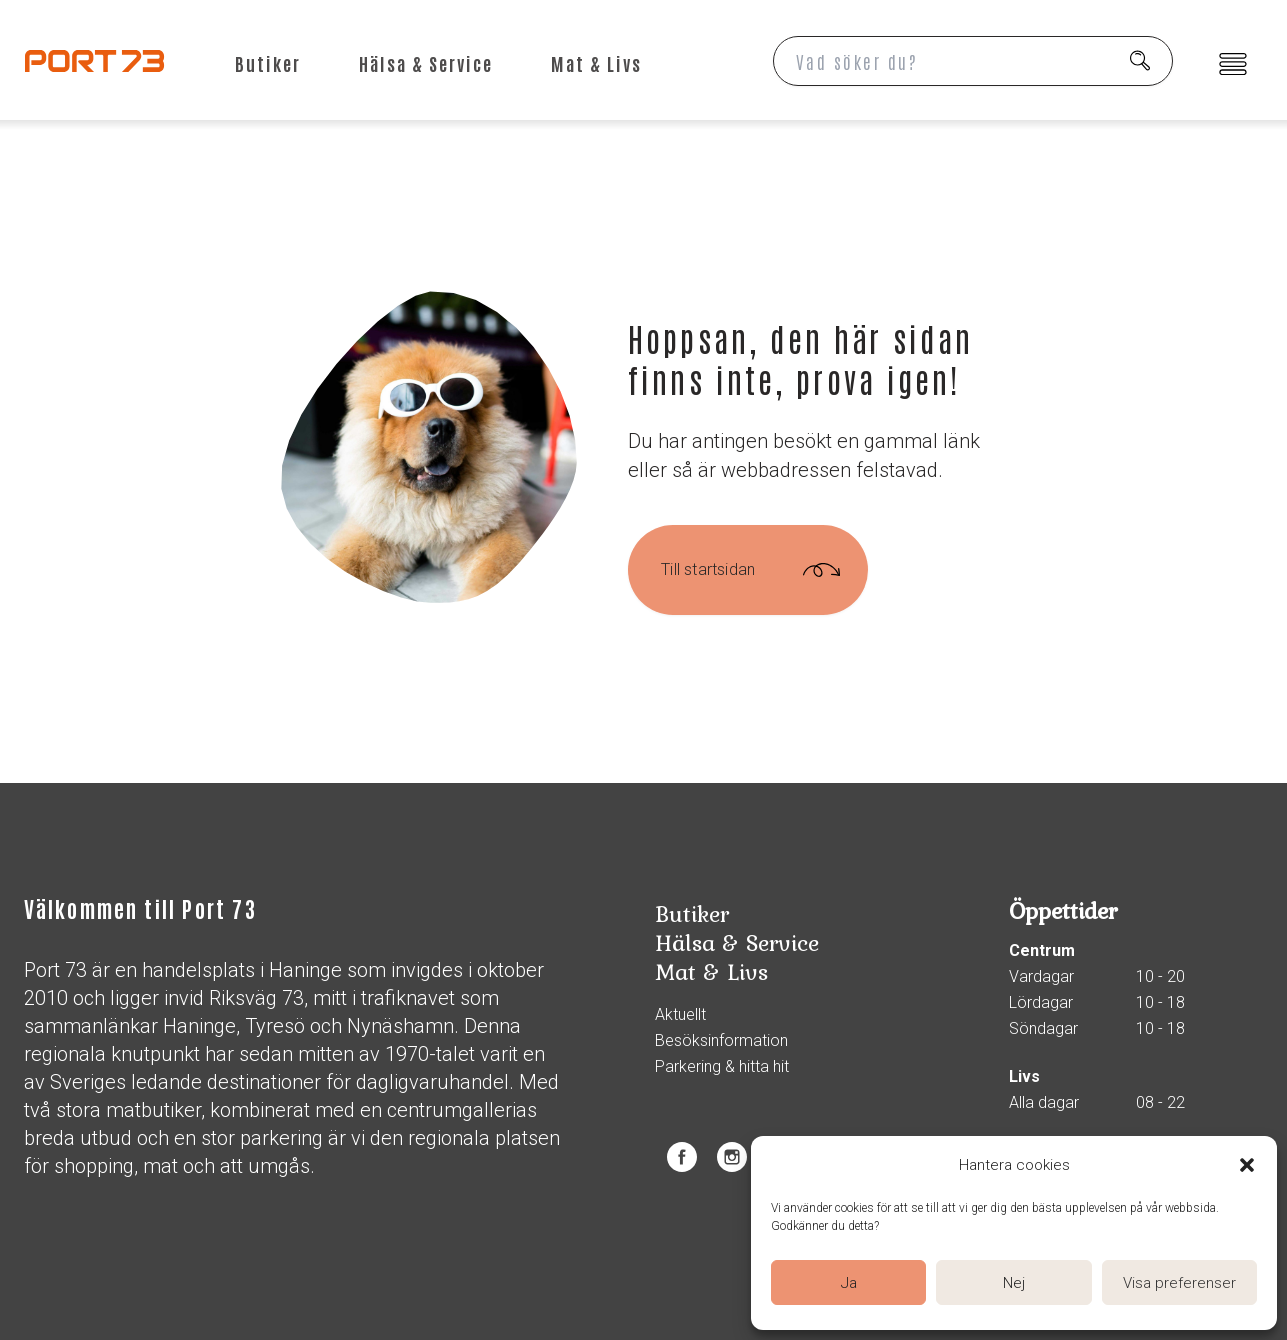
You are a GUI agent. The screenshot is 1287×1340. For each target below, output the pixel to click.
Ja (849, 1283)
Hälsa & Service (426, 63)
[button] (1247, 1165)
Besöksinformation (721, 1041)
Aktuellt (680, 1015)
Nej (1014, 1283)
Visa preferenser (1179, 1283)
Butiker (268, 63)
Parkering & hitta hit (722, 1067)
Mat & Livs (596, 63)
